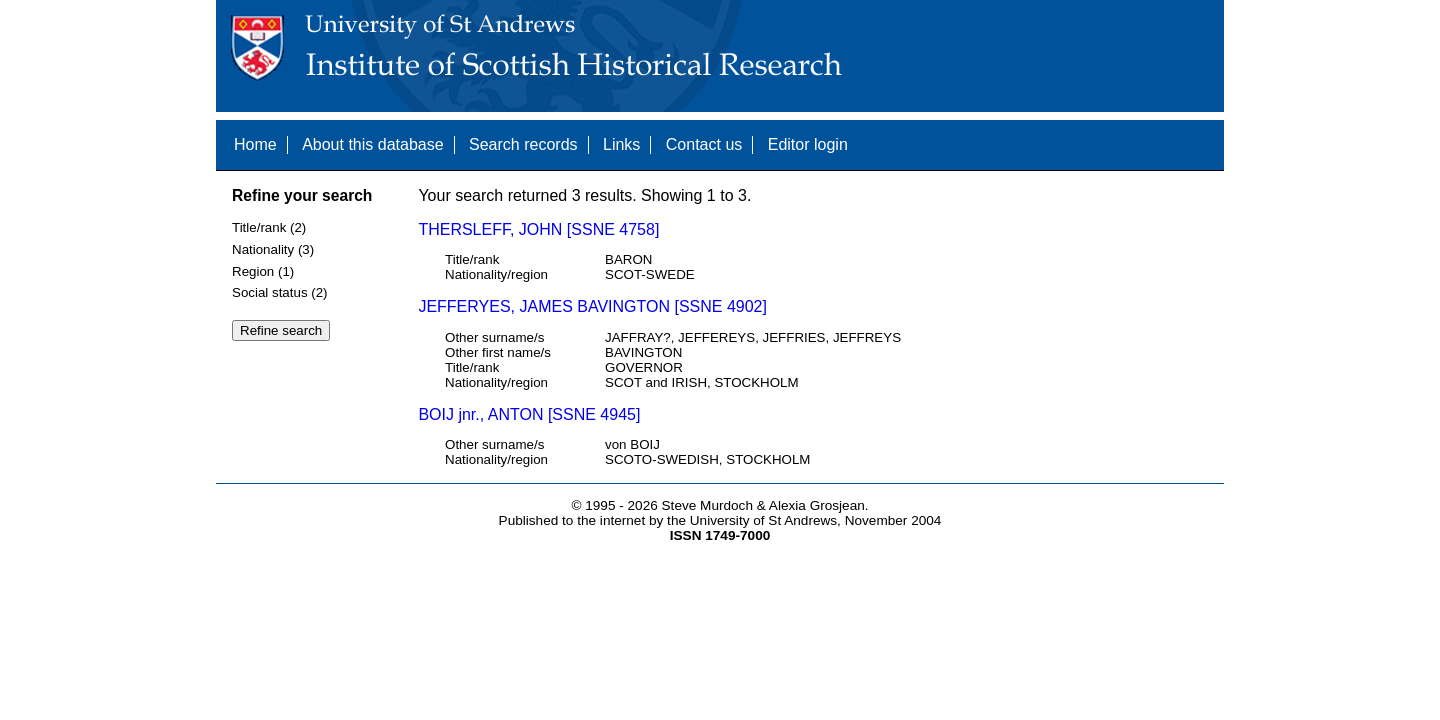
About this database (372, 144)
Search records (523, 144)
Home (255, 144)
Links (621, 144)
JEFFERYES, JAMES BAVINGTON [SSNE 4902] (592, 306)
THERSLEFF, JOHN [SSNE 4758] (538, 229)
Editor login (808, 144)
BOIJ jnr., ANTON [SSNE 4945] (529, 414)
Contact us (704, 144)
